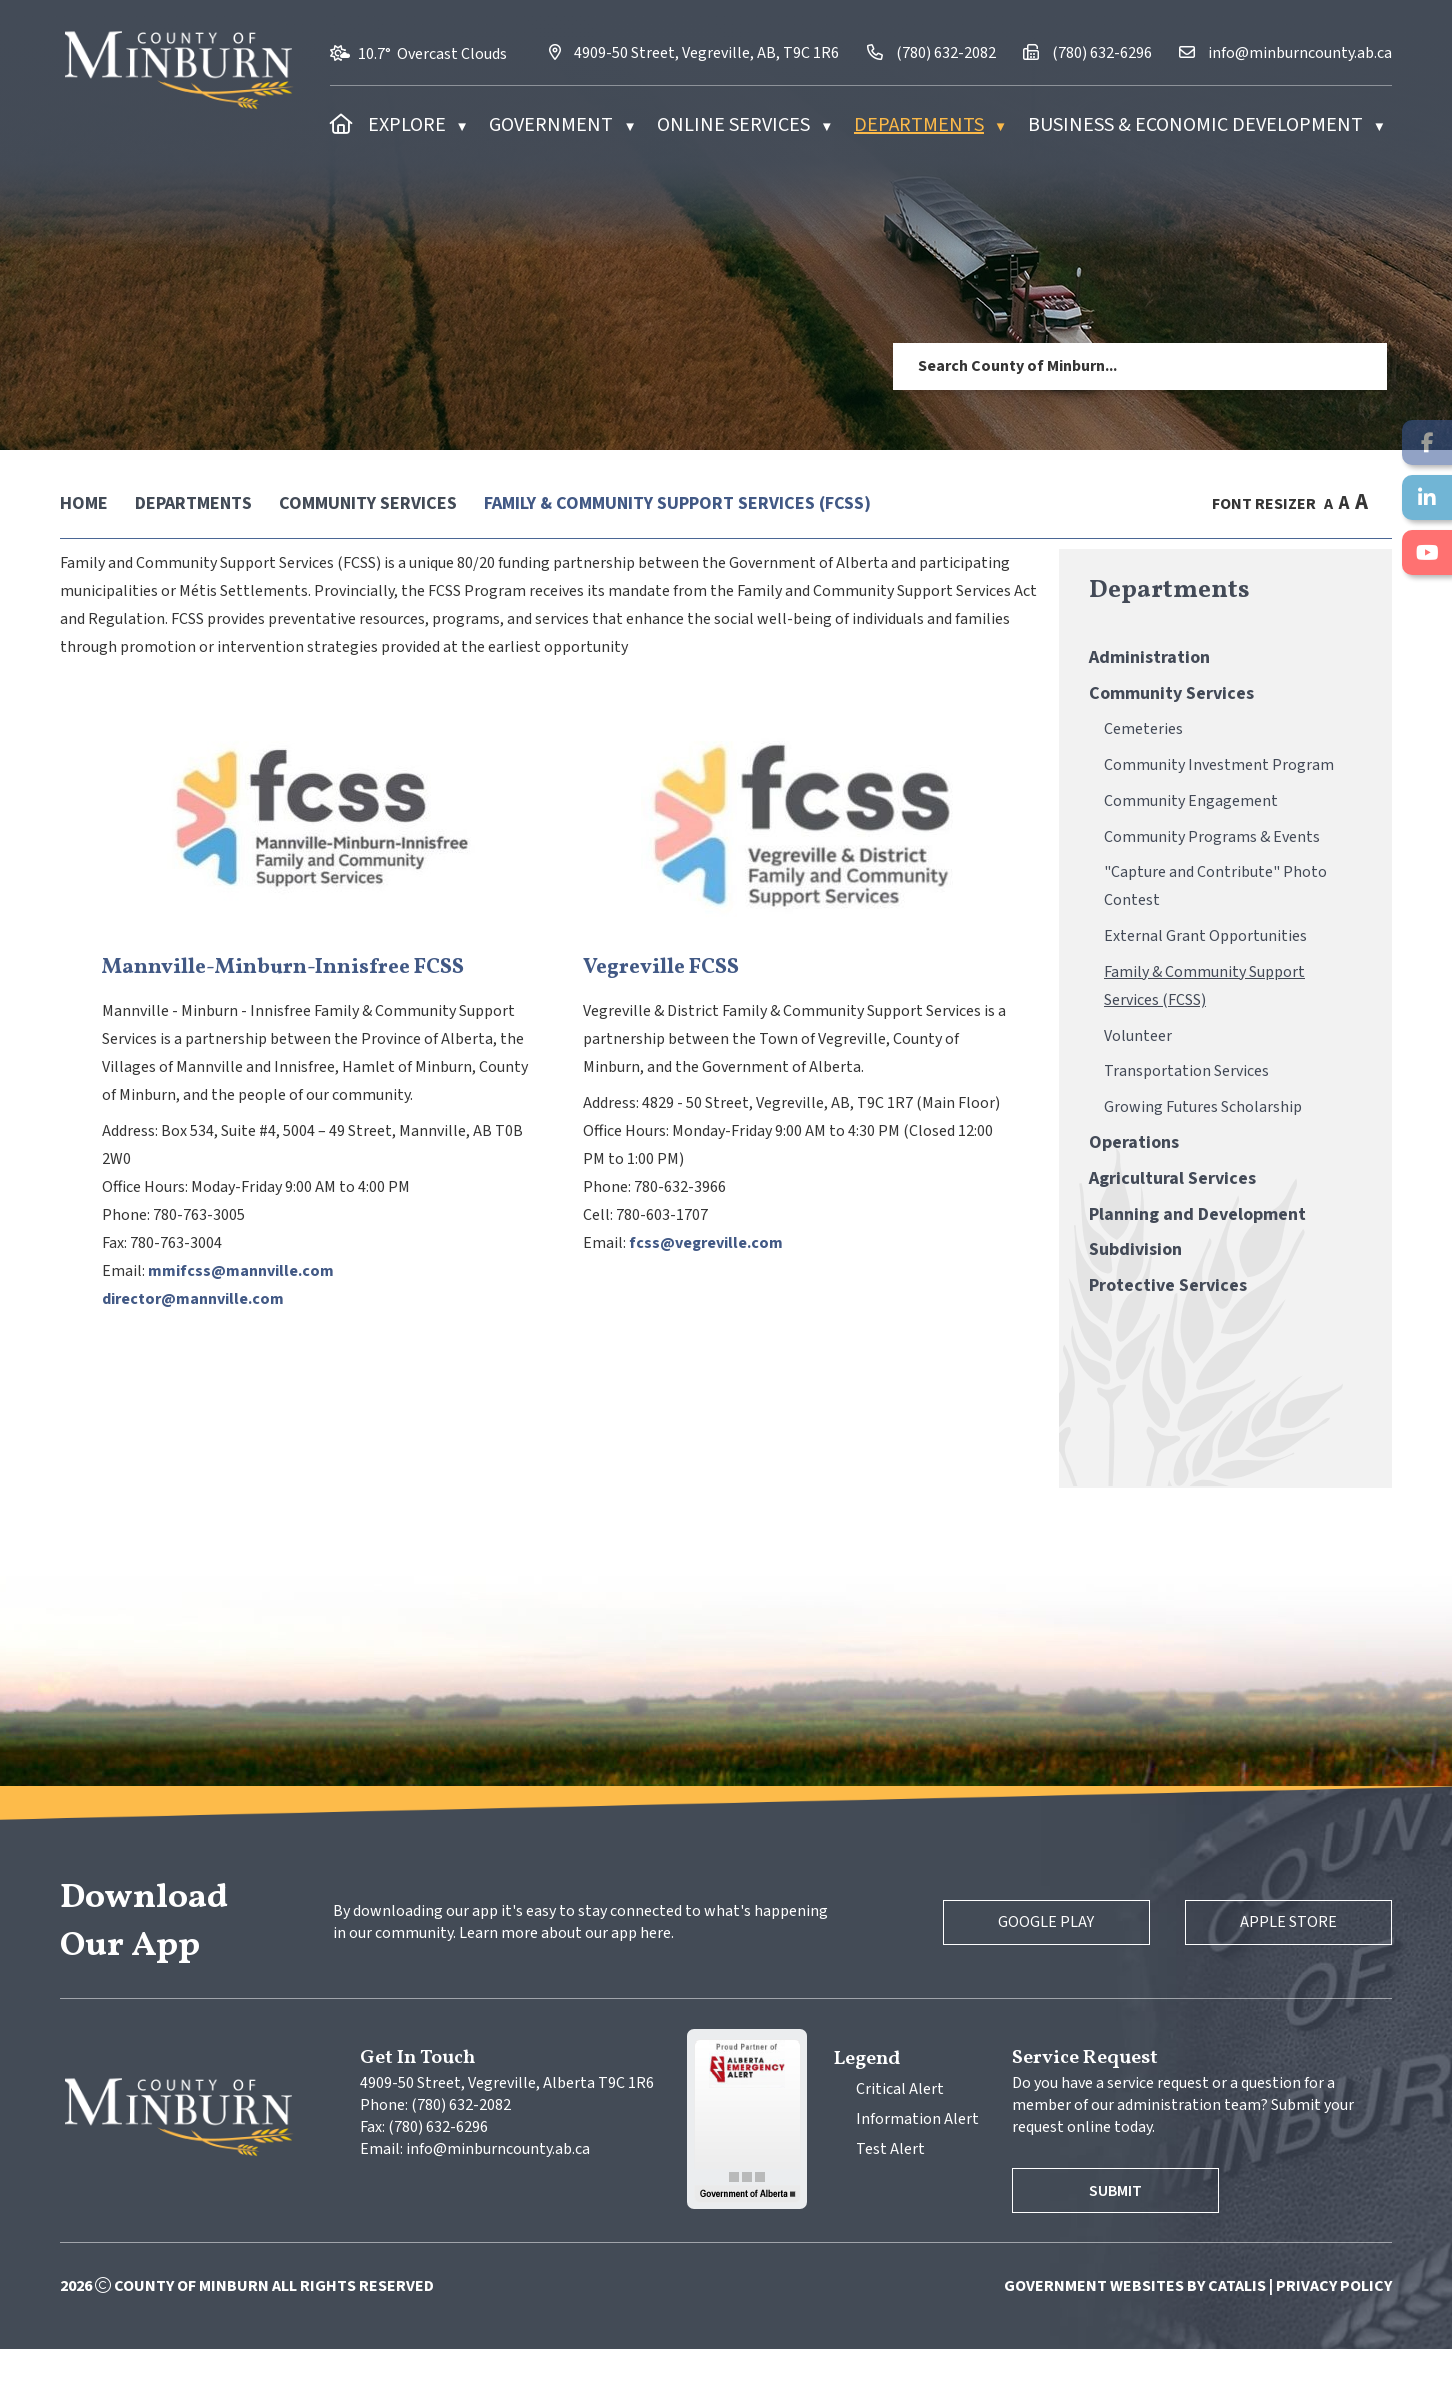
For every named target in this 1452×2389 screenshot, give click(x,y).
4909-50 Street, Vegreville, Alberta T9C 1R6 (507, 2123)
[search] (1113, 366)
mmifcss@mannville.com (593, 1291)
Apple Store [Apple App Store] (1281, 1962)
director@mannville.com (545, 1319)
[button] (1357, 366)
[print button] (1383, 503)
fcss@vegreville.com (1049, 1263)
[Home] (341, 125)
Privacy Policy (1334, 2326)
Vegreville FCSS (1004, 987)
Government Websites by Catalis (1135, 2326)
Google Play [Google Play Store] (1024, 1962)
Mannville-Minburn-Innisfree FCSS (635, 987)
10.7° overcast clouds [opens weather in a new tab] (432, 54)
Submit (1123, 2231)
